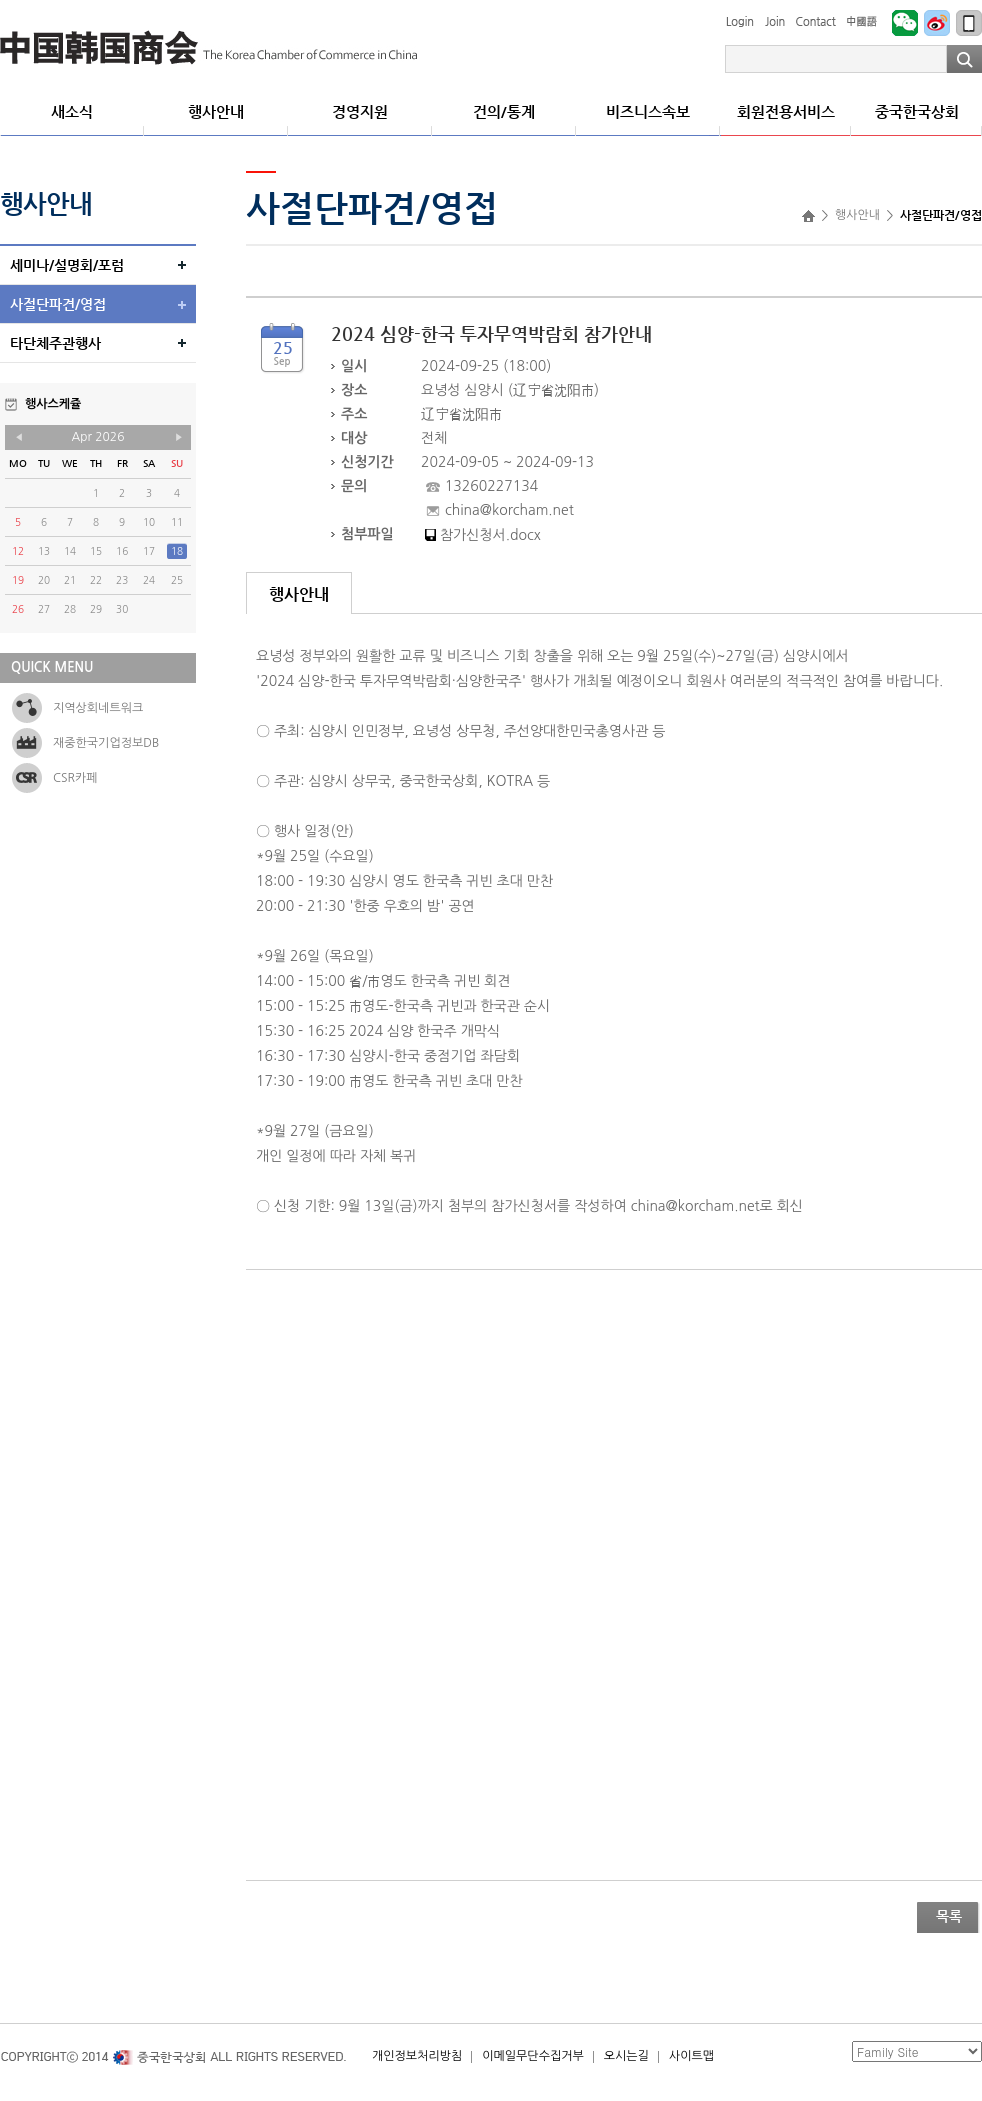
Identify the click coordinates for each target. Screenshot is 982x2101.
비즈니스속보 (648, 111)
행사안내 (216, 111)
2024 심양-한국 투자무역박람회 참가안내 (491, 333)
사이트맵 (691, 2056)
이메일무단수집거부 (533, 2056)
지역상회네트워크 (98, 708)
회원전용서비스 (786, 111)
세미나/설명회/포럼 (67, 265)
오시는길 (626, 2056)
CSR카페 (75, 778)
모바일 (969, 23)
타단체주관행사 (55, 343)
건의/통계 (504, 111)
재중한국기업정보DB (106, 743)
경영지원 (360, 111)
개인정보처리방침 (417, 2056)
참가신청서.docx (490, 535)
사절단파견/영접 (58, 304)
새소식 (72, 111)
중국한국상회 (209, 48)
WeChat (905, 23)
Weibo (937, 23)
